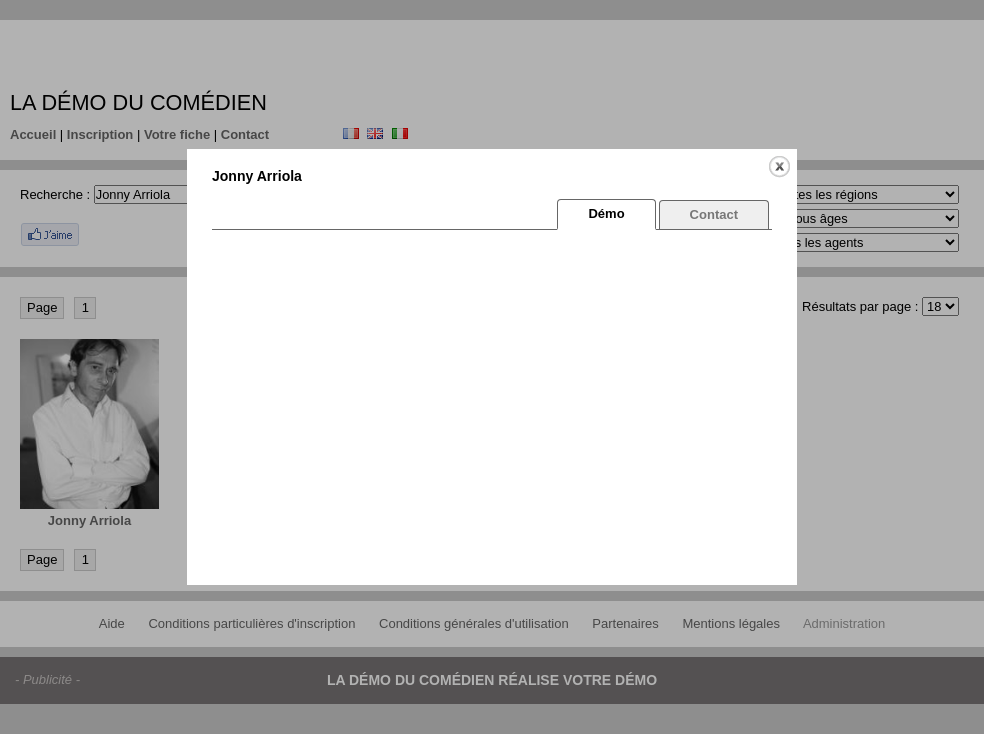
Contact (714, 214)
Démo (606, 213)
